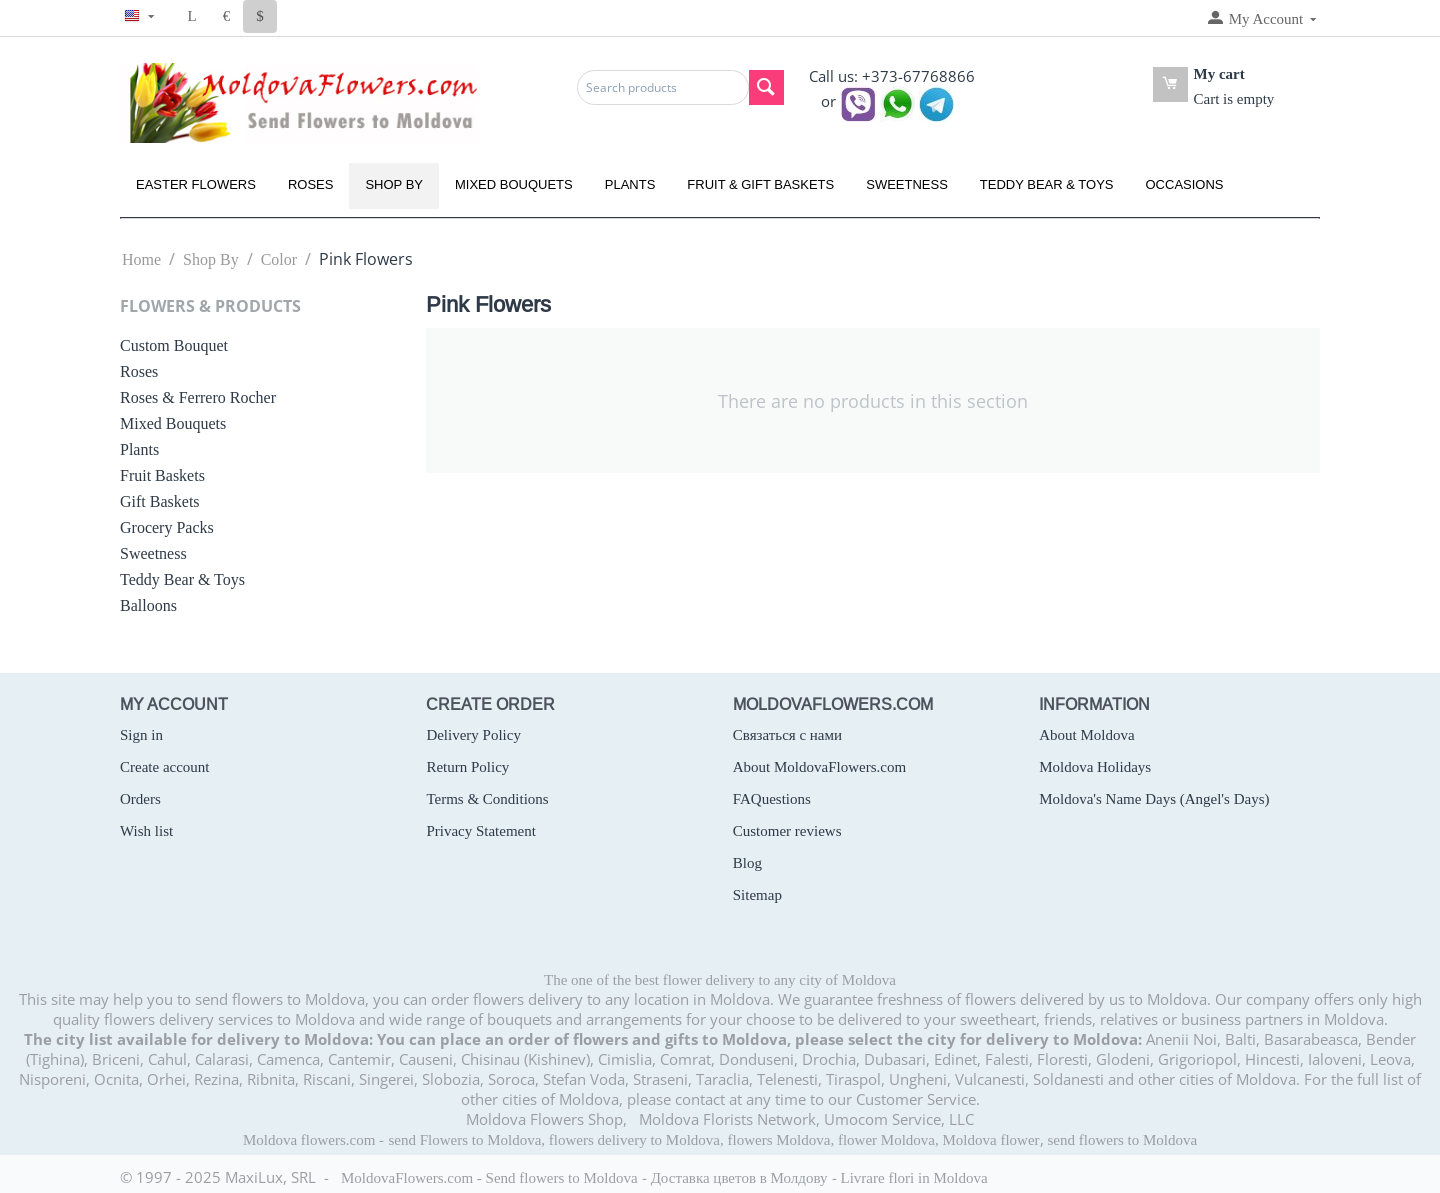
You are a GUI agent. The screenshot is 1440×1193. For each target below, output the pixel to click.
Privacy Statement (481, 831)
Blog (747, 863)
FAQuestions (772, 799)
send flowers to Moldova (1123, 1140)
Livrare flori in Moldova (914, 1178)
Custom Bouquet (174, 345)
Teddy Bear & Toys (1047, 184)
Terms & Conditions (487, 799)
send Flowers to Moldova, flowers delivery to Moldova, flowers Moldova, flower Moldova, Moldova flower (713, 1140)
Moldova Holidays (1095, 767)
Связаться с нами (787, 735)
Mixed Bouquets (514, 184)
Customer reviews (787, 831)
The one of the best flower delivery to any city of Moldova (720, 980)
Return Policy (467, 767)
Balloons (148, 605)
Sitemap (757, 895)
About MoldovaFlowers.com (819, 767)
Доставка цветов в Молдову (739, 1178)
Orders (140, 799)
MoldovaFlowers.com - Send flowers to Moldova (489, 1178)
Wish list (146, 831)
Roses (311, 184)
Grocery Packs (167, 527)
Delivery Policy (473, 735)
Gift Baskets (160, 501)
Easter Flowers (196, 184)
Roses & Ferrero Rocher (198, 397)
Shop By (394, 184)
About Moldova (1086, 735)
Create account (165, 767)
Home (141, 259)
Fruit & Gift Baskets (760, 184)
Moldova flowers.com (309, 1140)
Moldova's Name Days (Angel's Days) (1154, 799)
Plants (630, 184)
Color (279, 259)
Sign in (141, 735)
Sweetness (907, 184)
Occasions (1185, 184)
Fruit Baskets (162, 475)
